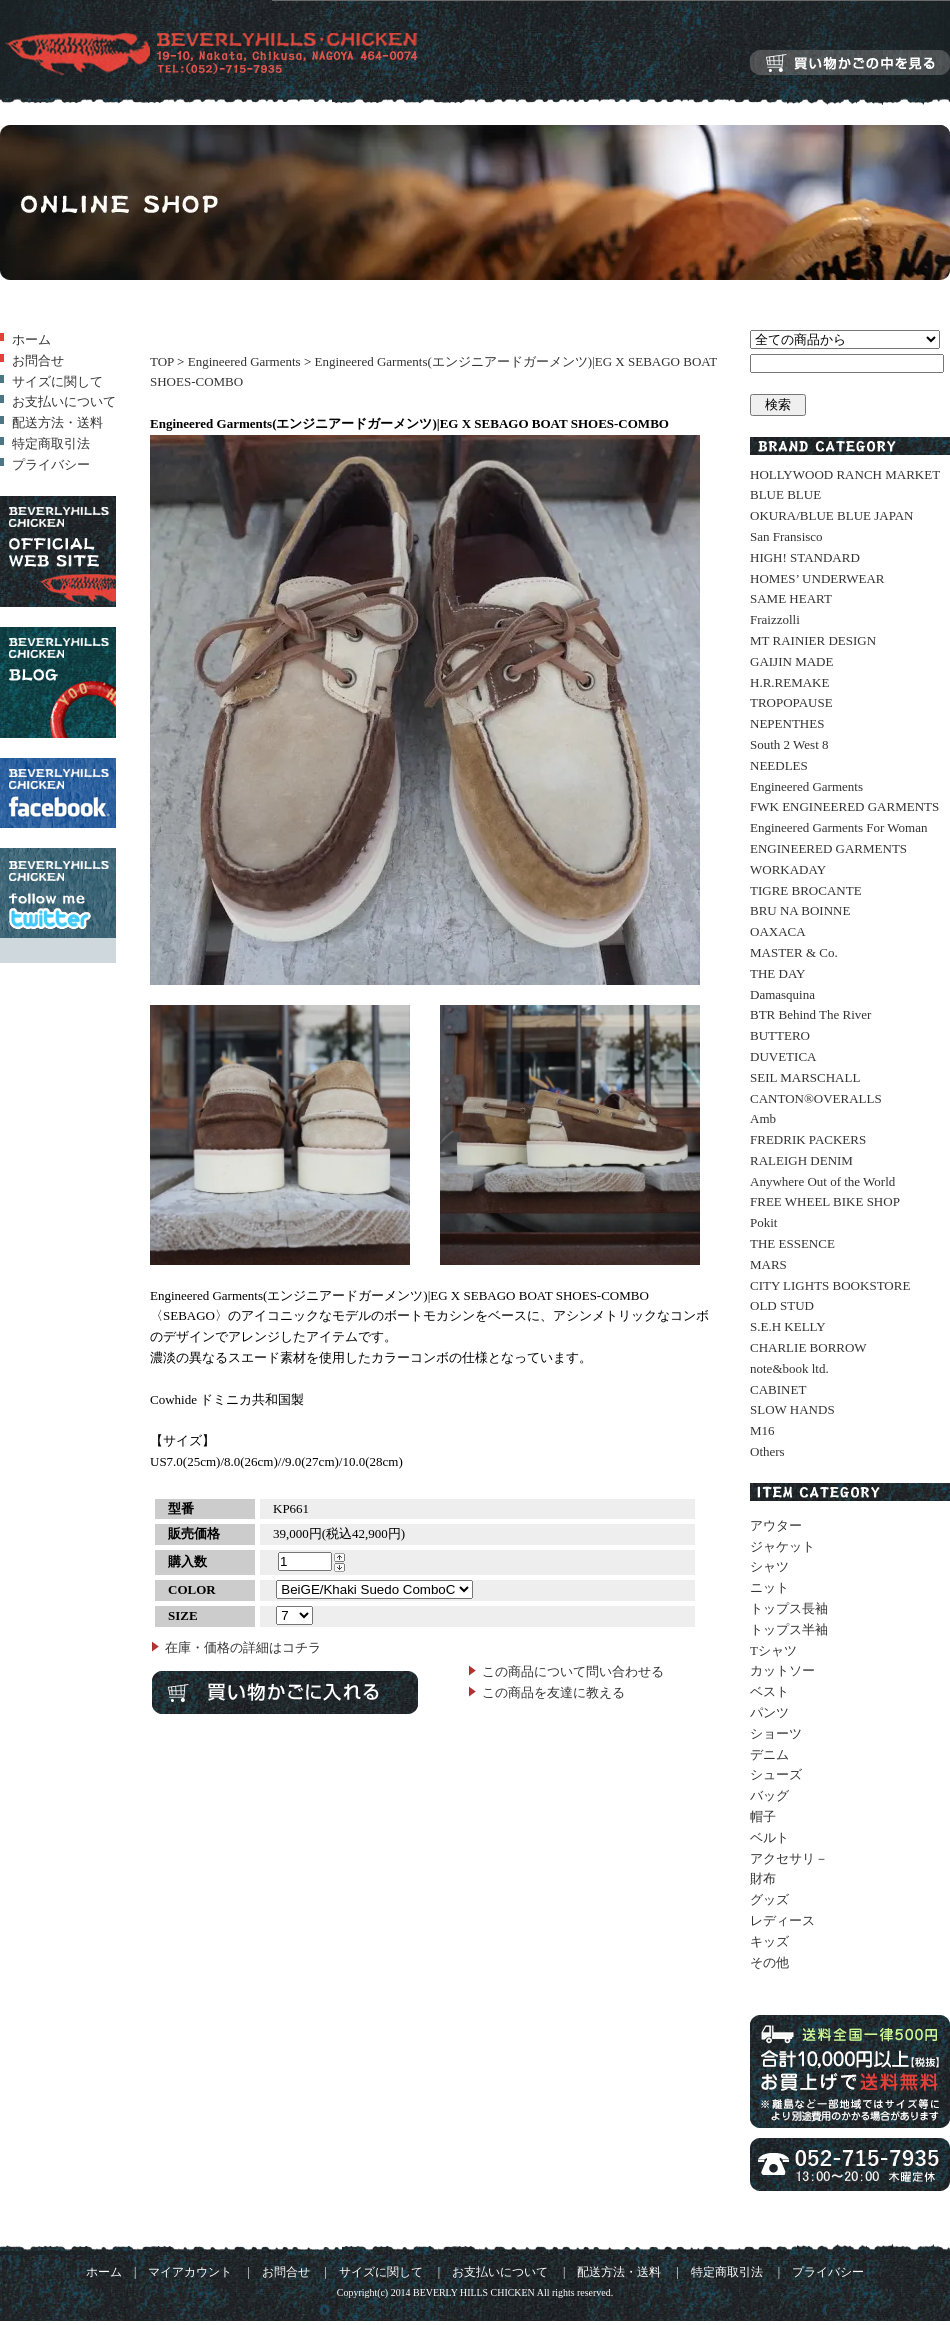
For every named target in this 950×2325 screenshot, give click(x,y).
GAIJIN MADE (791, 661)
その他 (769, 1962)
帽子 (763, 1816)
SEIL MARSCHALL (805, 1077)
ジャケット (782, 1546)
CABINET (778, 1389)
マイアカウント (190, 2272)
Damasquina (782, 994)
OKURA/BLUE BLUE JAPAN (831, 515)
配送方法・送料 (57, 422)
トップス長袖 (789, 1608)
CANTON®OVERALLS (816, 1098)
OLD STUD (782, 1305)
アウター (776, 1525)
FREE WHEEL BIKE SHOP (825, 1201)
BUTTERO (780, 1035)
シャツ (769, 1566)
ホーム (31, 339)
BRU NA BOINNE (800, 910)
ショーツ (776, 1733)
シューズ (776, 1774)
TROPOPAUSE (791, 702)
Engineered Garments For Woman (838, 827)
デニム (769, 1754)
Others (767, 1451)
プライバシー (51, 464)
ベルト (769, 1837)
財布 (763, 1878)
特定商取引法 (51, 443)
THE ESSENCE (792, 1243)
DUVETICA (783, 1056)
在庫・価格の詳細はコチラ (243, 1647)
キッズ (769, 1941)
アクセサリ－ (789, 1858)
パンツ (769, 1712)
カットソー (782, 1670)
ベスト (769, 1691)
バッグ (769, 1795)
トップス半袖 (789, 1629)
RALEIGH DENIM (801, 1160)
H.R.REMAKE (789, 682)
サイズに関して (57, 381)
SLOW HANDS (792, 1409)
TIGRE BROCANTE (806, 890)
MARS (768, 1264)
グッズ (769, 1899)
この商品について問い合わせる (573, 1671)
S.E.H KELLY (788, 1326)
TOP (162, 361)
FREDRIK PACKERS (808, 1139)
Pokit (763, 1222)
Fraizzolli (775, 619)
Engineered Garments (244, 361)
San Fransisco (786, 536)
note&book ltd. (789, 1368)
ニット (769, 1587)
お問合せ (38, 360)
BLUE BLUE (785, 494)
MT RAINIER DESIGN (813, 640)
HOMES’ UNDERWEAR (817, 578)
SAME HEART (791, 598)
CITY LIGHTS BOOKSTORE (830, 1285)
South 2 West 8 (789, 744)
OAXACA (778, 931)
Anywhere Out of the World (822, 1181)
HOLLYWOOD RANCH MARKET (845, 474)
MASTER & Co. (794, 952)
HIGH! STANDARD (805, 557)
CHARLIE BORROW (808, 1347)
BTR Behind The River (810, 1014)
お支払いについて (64, 401)
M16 (762, 1430)
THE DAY (778, 973)
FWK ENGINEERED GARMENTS (844, 806)
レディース (782, 1920)
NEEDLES (779, 765)
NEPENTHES (787, 723)
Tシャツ (773, 1650)
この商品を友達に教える (553, 1692)
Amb (763, 1118)
